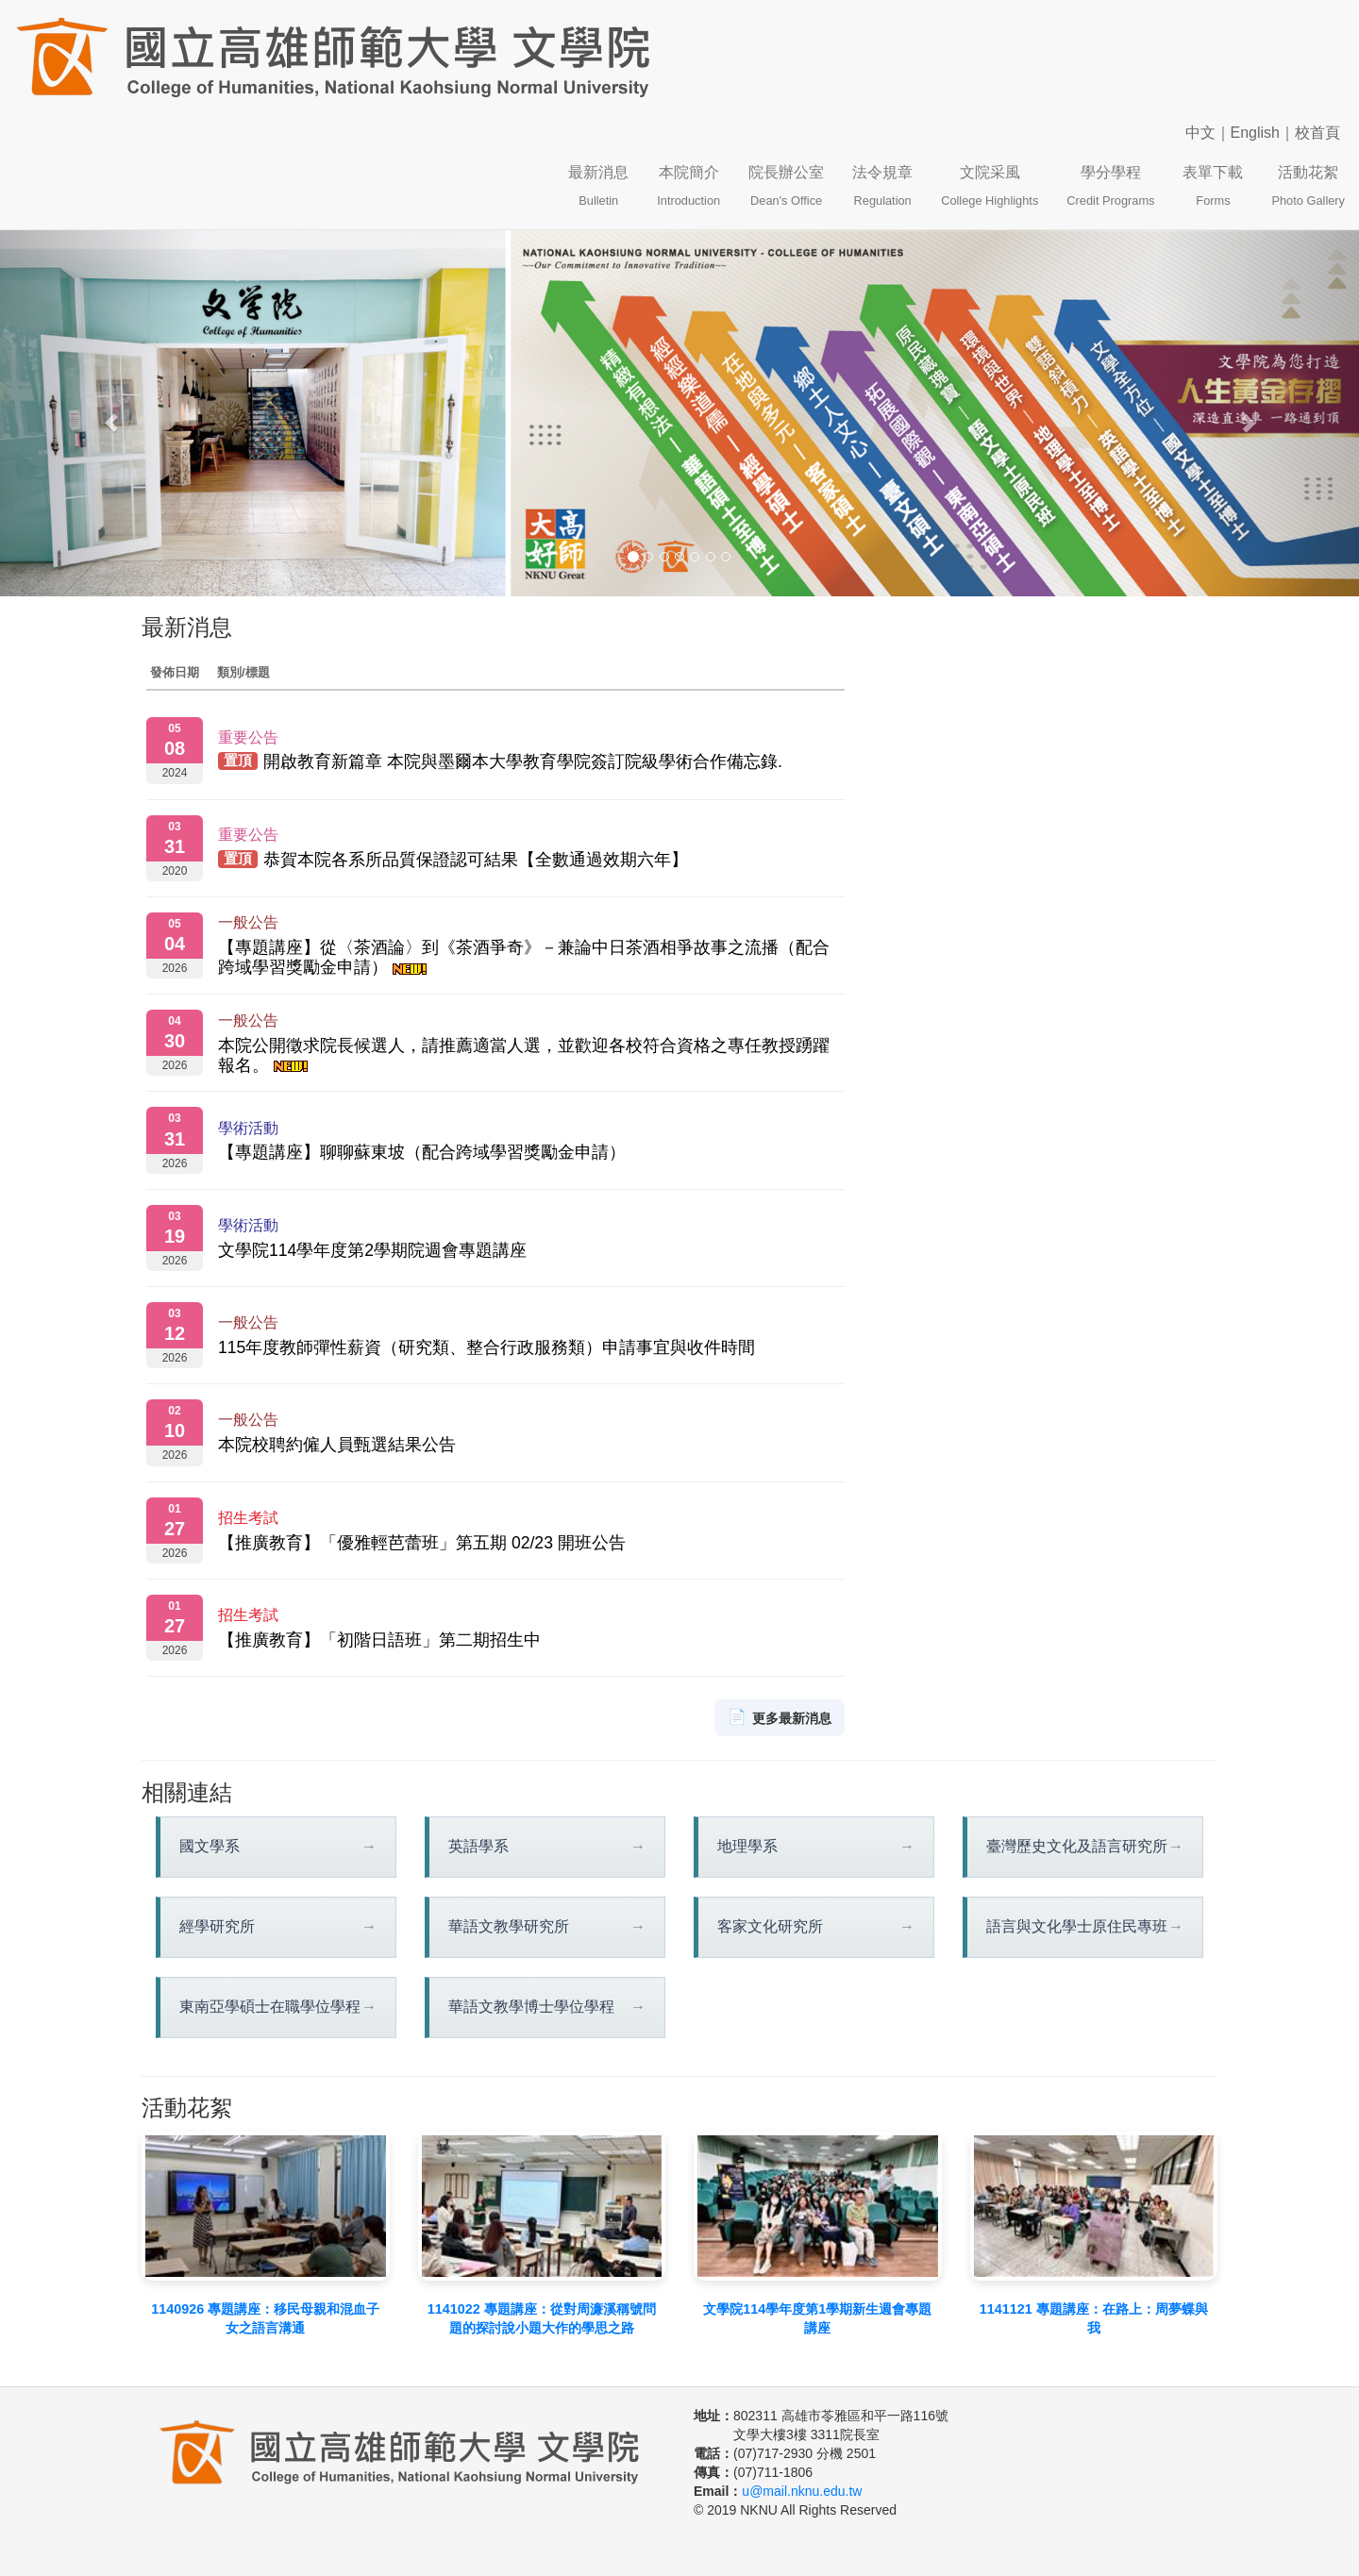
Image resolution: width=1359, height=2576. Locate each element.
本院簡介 (688, 186)
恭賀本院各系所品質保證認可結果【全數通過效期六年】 (475, 859)
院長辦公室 (786, 186)
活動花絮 (1308, 186)
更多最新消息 (779, 1718)
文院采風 (989, 186)
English (1255, 133)
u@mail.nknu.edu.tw (802, 2491)
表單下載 (1213, 186)
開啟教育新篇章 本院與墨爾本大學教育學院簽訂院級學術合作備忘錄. (522, 762)
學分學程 (1110, 186)
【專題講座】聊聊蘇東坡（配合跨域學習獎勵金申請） (422, 1152)
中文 (1200, 133)
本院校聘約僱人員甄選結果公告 (337, 1444)
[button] (102, 413)
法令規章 (882, 186)
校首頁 (1317, 133)
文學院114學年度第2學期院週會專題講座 (372, 1250)
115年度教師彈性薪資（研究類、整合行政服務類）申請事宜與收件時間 (486, 1347)
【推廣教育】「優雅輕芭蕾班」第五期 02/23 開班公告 (422, 1542)
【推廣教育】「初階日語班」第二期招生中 (379, 1640)
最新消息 (598, 186)
